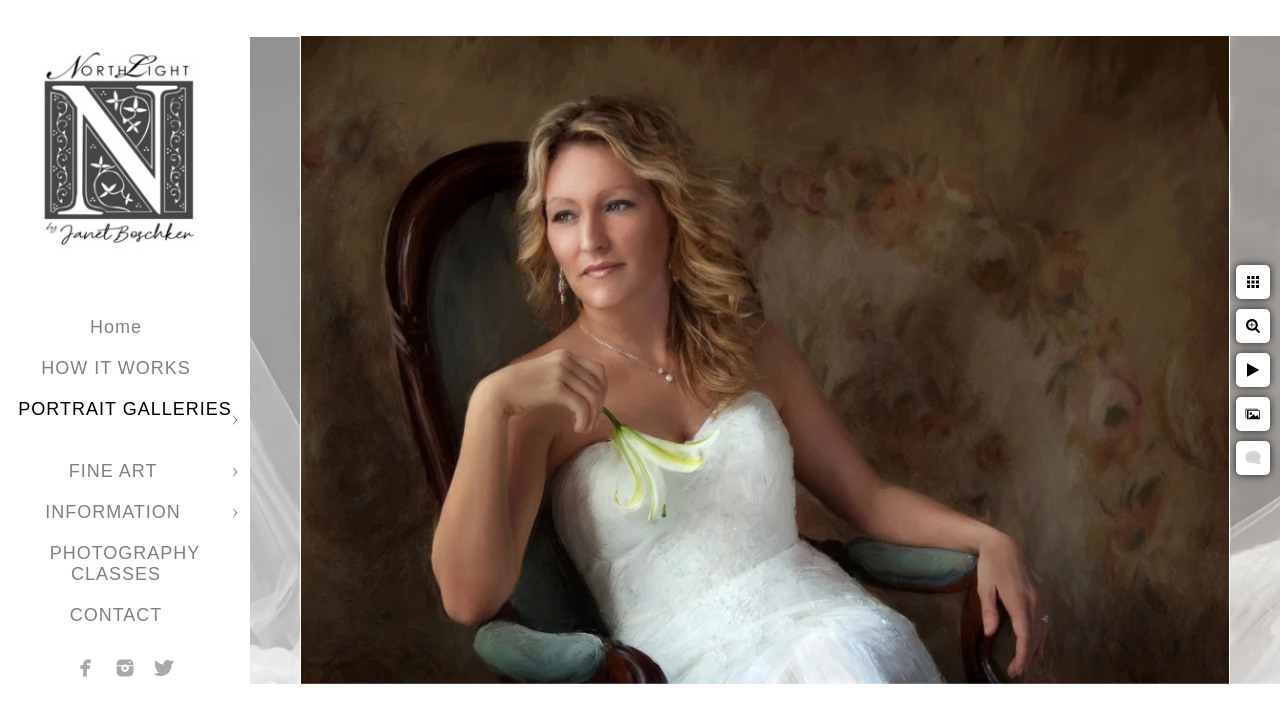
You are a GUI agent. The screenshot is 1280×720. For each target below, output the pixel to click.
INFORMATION (116, 512)
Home (116, 327)
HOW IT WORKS (116, 368)
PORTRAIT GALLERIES (124, 409)
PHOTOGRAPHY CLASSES (125, 563)
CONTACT (116, 615)
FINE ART (116, 471)
